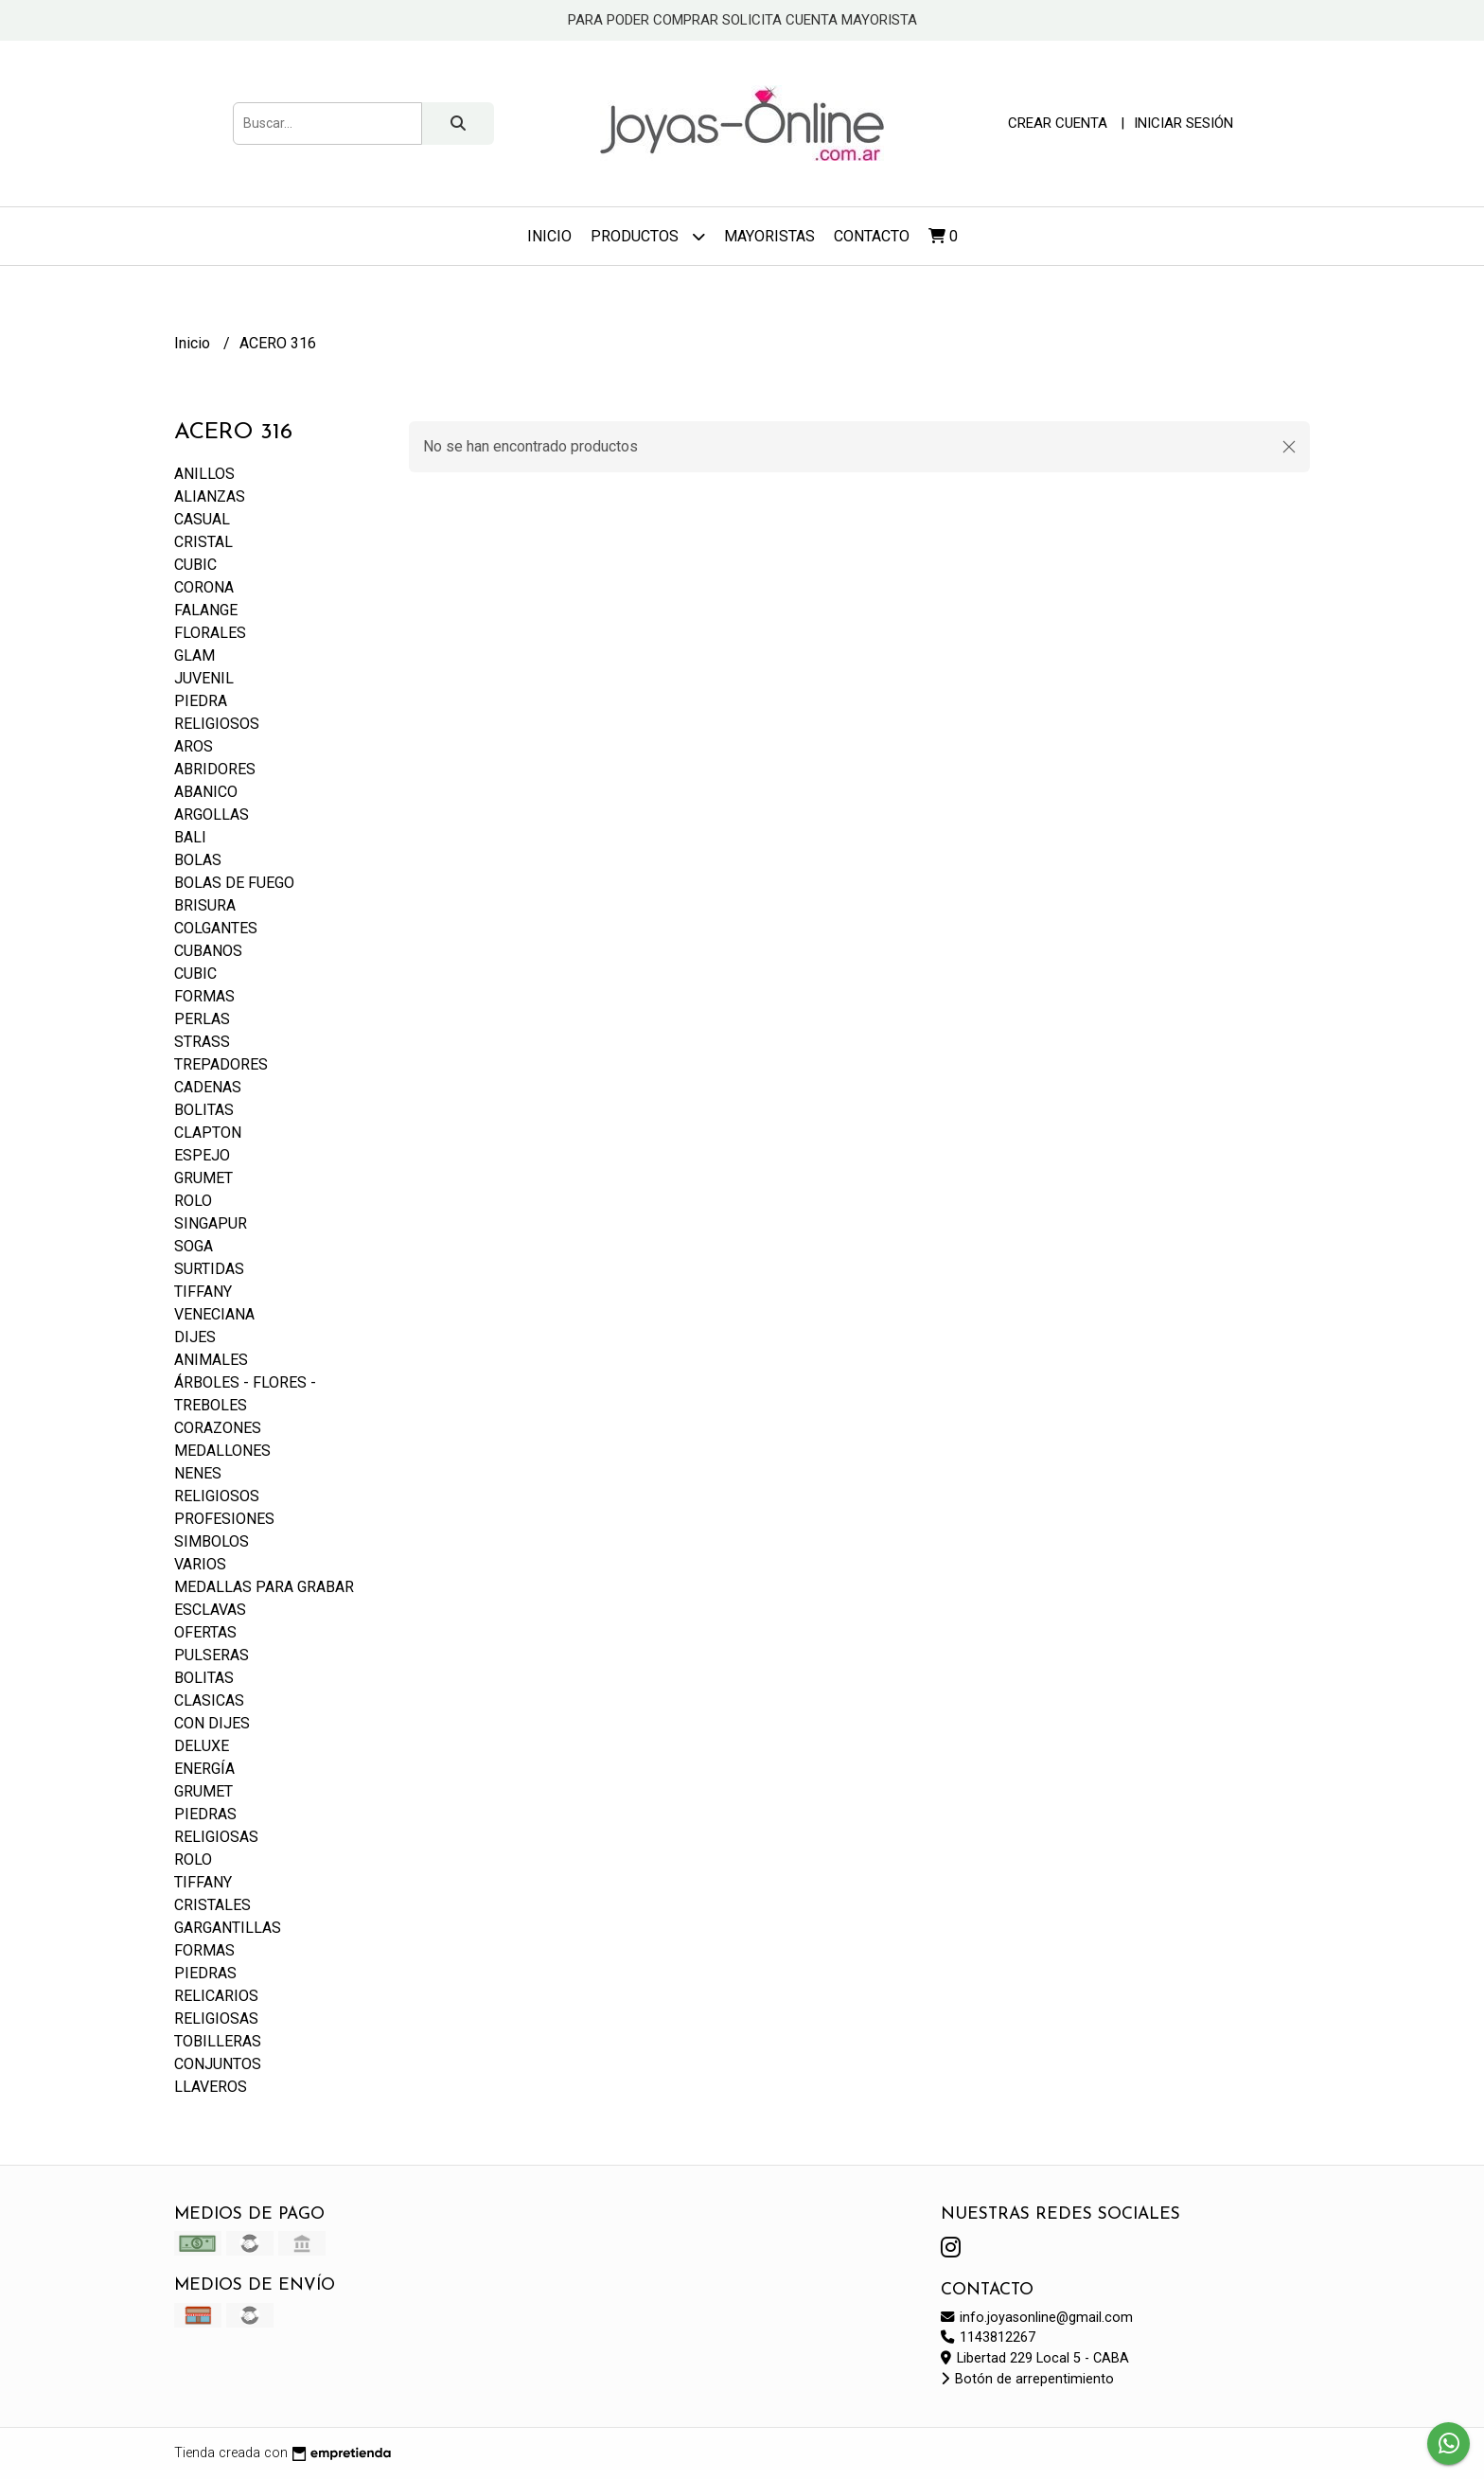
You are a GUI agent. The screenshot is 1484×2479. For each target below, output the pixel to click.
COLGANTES (215, 928)
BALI (190, 837)
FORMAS (204, 996)
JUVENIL (204, 678)
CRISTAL (203, 542)
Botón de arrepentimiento (1027, 2379)
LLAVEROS (210, 2087)
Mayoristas (769, 236)
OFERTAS (205, 1632)
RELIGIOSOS (216, 724)
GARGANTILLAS (227, 1928)
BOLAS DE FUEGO (234, 883)
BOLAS (197, 860)
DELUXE (201, 1746)
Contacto (872, 236)
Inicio (549, 236)
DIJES (195, 1337)
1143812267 (988, 2337)
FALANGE (206, 610)
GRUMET (203, 1178)
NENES (197, 1473)
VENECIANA (214, 1314)
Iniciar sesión (1183, 123)
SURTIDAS (209, 1269)
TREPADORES (221, 1064)
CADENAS (207, 1087)
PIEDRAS (205, 1814)
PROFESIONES (224, 1519)
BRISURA (205, 905)
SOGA (193, 1246)
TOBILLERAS (217, 2041)
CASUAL (202, 519)
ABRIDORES (215, 769)
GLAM (194, 655)
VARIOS (200, 1564)
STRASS (202, 1042)
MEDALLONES (222, 1451)
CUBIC (195, 565)
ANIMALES (211, 1360)
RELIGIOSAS (216, 1837)
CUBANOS (208, 951)
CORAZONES (217, 1428)
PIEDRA (200, 701)
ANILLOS (204, 474)
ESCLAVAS (210, 1610)
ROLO (193, 1201)
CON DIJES (212, 1723)
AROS (193, 746)
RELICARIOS (216, 1996)
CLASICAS (209, 1700)
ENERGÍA (204, 1769)
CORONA (204, 587)
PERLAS (202, 1019)
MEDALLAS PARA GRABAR (264, 1587)
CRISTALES (212, 1905)
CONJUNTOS (217, 2064)
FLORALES (210, 633)
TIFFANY (203, 1292)
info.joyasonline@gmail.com (1037, 2318)
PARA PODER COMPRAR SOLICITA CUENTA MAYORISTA (742, 19)
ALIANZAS (209, 496)
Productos (648, 236)
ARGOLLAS (211, 814)
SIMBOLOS (211, 1541)
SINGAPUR (210, 1223)
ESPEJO (202, 1155)
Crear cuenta (1057, 123)
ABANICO (206, 792)
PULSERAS (211, 1655)
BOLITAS (204, 1110)
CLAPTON (207, 1133)
